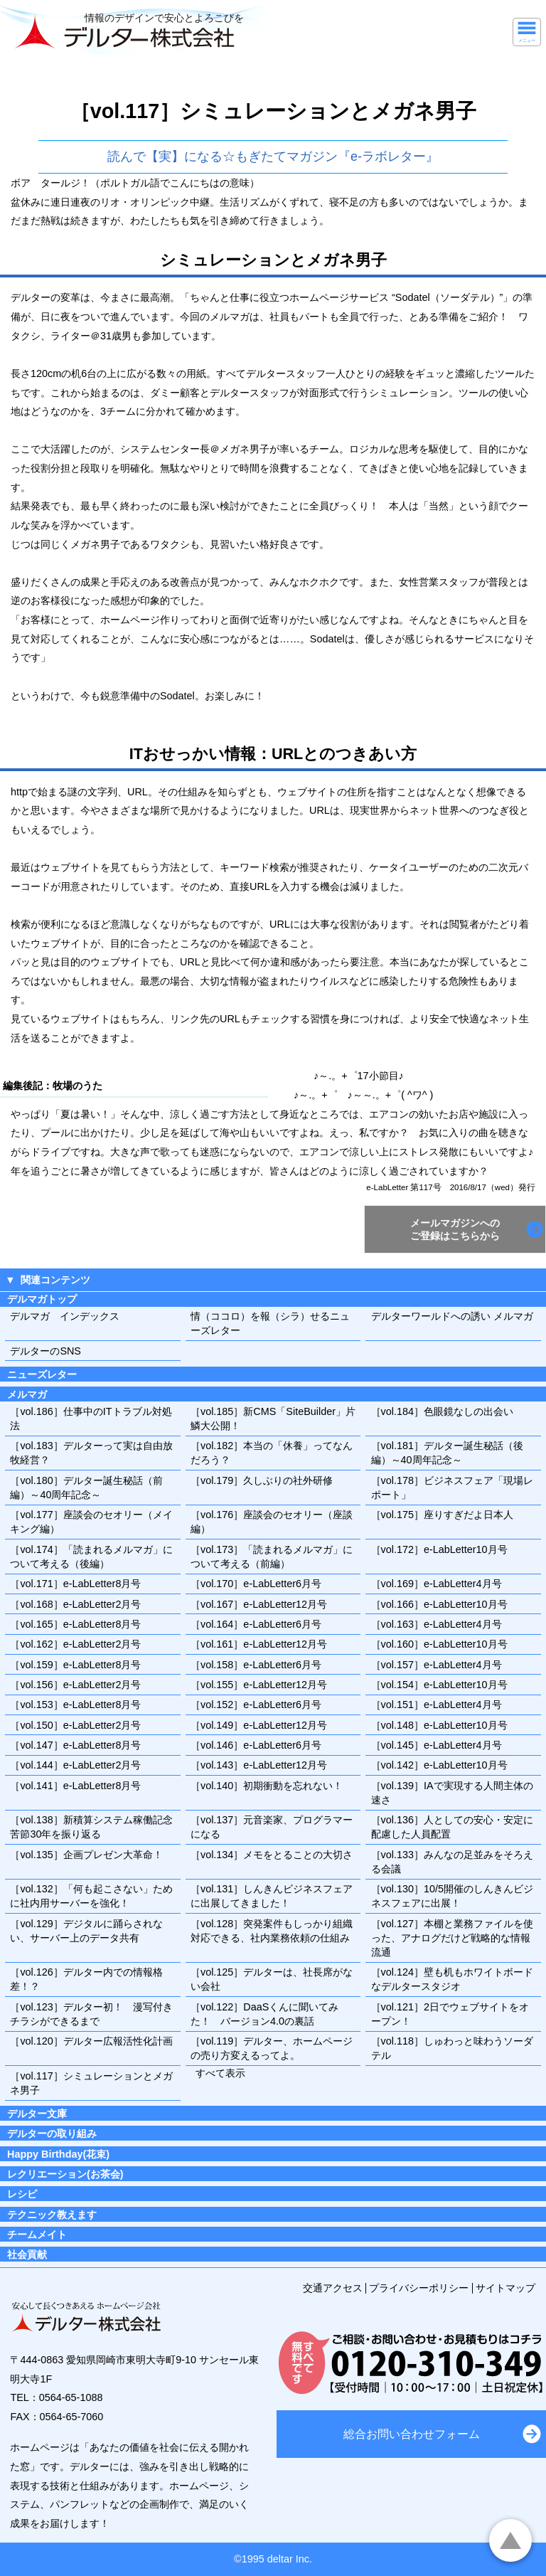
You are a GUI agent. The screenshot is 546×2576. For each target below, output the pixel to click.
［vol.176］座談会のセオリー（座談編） (272, 1522)
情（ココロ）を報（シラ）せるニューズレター (270, 1323)
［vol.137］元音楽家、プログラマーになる (272, 1827)
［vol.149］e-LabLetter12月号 (259, 1725)
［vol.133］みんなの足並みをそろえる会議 (452, 1862)
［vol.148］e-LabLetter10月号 (439, 1725)
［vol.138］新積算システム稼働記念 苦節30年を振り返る (95, 1827)
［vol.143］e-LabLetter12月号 (259, 1765)
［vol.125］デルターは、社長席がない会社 (272, 1979)
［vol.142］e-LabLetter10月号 (439, 1765)
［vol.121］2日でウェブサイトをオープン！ (450, 2014)
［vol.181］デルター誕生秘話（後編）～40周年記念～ (447, 1452)
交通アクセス (333, 2288)
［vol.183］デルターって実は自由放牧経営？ (91, 1452)
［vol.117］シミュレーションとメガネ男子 (91, 2083)
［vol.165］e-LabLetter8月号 (75, 1624)
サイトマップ (505, 2288)
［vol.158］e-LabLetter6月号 (256, 1664)
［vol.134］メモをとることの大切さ (272, 1854)
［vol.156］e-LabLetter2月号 (75, 1684)
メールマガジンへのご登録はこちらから (455, 1229)
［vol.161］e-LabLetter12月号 (259, 1644)
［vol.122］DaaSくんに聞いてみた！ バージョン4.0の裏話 (264, 2014)
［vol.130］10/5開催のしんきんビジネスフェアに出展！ (452, 1896)
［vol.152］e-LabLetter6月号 (256, 1704)
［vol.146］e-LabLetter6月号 (256, 1745)
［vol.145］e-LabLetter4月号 (436, 1745)
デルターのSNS (45, 1351)
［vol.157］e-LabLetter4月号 (436, 1664)
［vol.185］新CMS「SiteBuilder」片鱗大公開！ (273, 1418)
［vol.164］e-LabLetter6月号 (256, 1624)
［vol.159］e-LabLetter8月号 (75, 1664)
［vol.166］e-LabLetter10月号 (439, 1604)
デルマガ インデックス (64, 1316)
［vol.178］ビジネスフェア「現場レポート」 (452, 1487)
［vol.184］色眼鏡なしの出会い (442, 1411)
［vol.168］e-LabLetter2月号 (75, 1604)
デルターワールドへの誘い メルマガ (452, 1316)
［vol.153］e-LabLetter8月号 (75, 1704)
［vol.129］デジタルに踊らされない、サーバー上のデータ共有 (86, 1931)
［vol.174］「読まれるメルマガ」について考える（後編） (91, 1556)
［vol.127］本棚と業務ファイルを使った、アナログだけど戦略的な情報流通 (452, 1938)
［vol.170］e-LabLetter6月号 (256, 1583)
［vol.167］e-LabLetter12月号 (259, 1604)
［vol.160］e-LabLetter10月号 (439, 1644)
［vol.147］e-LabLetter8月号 (75, 1745)
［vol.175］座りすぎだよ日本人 (442, 1514)
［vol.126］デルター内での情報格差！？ (86, 1979)
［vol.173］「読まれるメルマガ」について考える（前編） (272, 1556)
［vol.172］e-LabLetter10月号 (439, 1549)
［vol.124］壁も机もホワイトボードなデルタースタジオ (452, 1979)
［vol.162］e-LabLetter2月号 (75, 1644)
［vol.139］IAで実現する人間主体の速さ (452, 1793)
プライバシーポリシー (419, 2288)
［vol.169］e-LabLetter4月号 (436, 1583)
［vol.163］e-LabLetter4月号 (436, 1624)
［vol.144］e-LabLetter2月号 (75, 1765)
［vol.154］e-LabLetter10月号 (439, 1684)
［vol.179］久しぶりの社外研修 (262, 1480)
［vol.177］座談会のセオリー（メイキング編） (91, 1522)
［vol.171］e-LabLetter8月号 (75, 1583)
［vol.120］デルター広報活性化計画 (91, 2041)
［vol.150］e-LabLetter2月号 (75, 1725)
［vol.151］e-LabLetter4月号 (436, 1704)
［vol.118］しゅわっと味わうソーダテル (452, 2048)
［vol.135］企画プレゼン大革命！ (86, 1854)
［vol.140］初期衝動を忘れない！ (267, 1785)
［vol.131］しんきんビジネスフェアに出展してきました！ (272, 1896)
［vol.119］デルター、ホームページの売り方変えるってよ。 (272, 2048)
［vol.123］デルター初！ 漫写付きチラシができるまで (91, 2014)
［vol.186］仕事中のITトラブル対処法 (90, 1418)
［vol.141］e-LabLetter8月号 (75, 1785)
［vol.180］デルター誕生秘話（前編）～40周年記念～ (86, 1487)
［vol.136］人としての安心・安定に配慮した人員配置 (452, 1827)
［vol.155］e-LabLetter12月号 (259, 1684)
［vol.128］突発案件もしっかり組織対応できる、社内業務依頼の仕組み (272, 1931)
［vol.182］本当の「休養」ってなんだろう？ (272, 1452)
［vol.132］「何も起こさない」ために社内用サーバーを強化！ (91, 1896)
